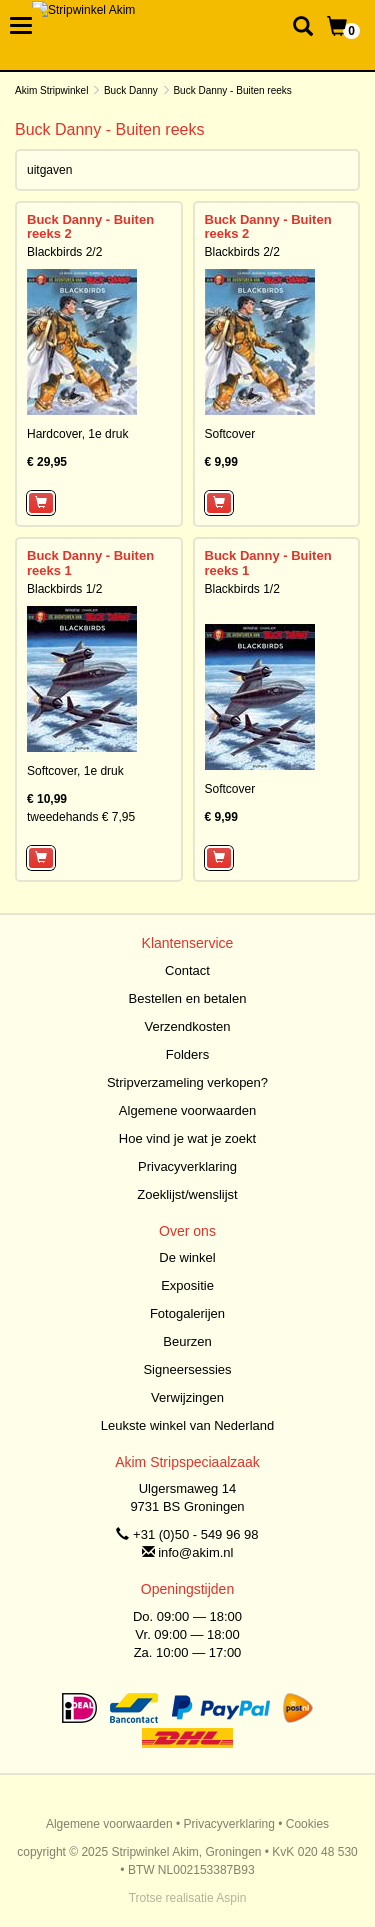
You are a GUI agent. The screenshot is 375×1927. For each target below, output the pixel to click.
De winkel (187, 1257)
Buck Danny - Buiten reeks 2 (90, 226)
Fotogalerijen (187, 1313)
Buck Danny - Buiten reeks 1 (90, 562)
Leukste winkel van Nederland (187, 1425)
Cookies (307, 1824)
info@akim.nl (195, 1552)
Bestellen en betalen (188, 998)
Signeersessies (187, 1369)
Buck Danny (131, 90)
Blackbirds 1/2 (64, 589)
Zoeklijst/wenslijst (187, 1194)
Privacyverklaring (187, 1166)
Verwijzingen (187, 1397)
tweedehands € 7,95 (81, 817)
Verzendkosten (187, 1026)
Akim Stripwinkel (51, 90)
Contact (187, 970)
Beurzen (187, 1341)
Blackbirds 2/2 (64, 252)
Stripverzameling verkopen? (187, 1082)
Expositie (187, 1285)
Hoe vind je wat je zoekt (187, 1138)
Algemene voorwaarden (187, 1110)
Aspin (231, 1898)
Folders (187, 1054)
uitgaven (49, 170)
